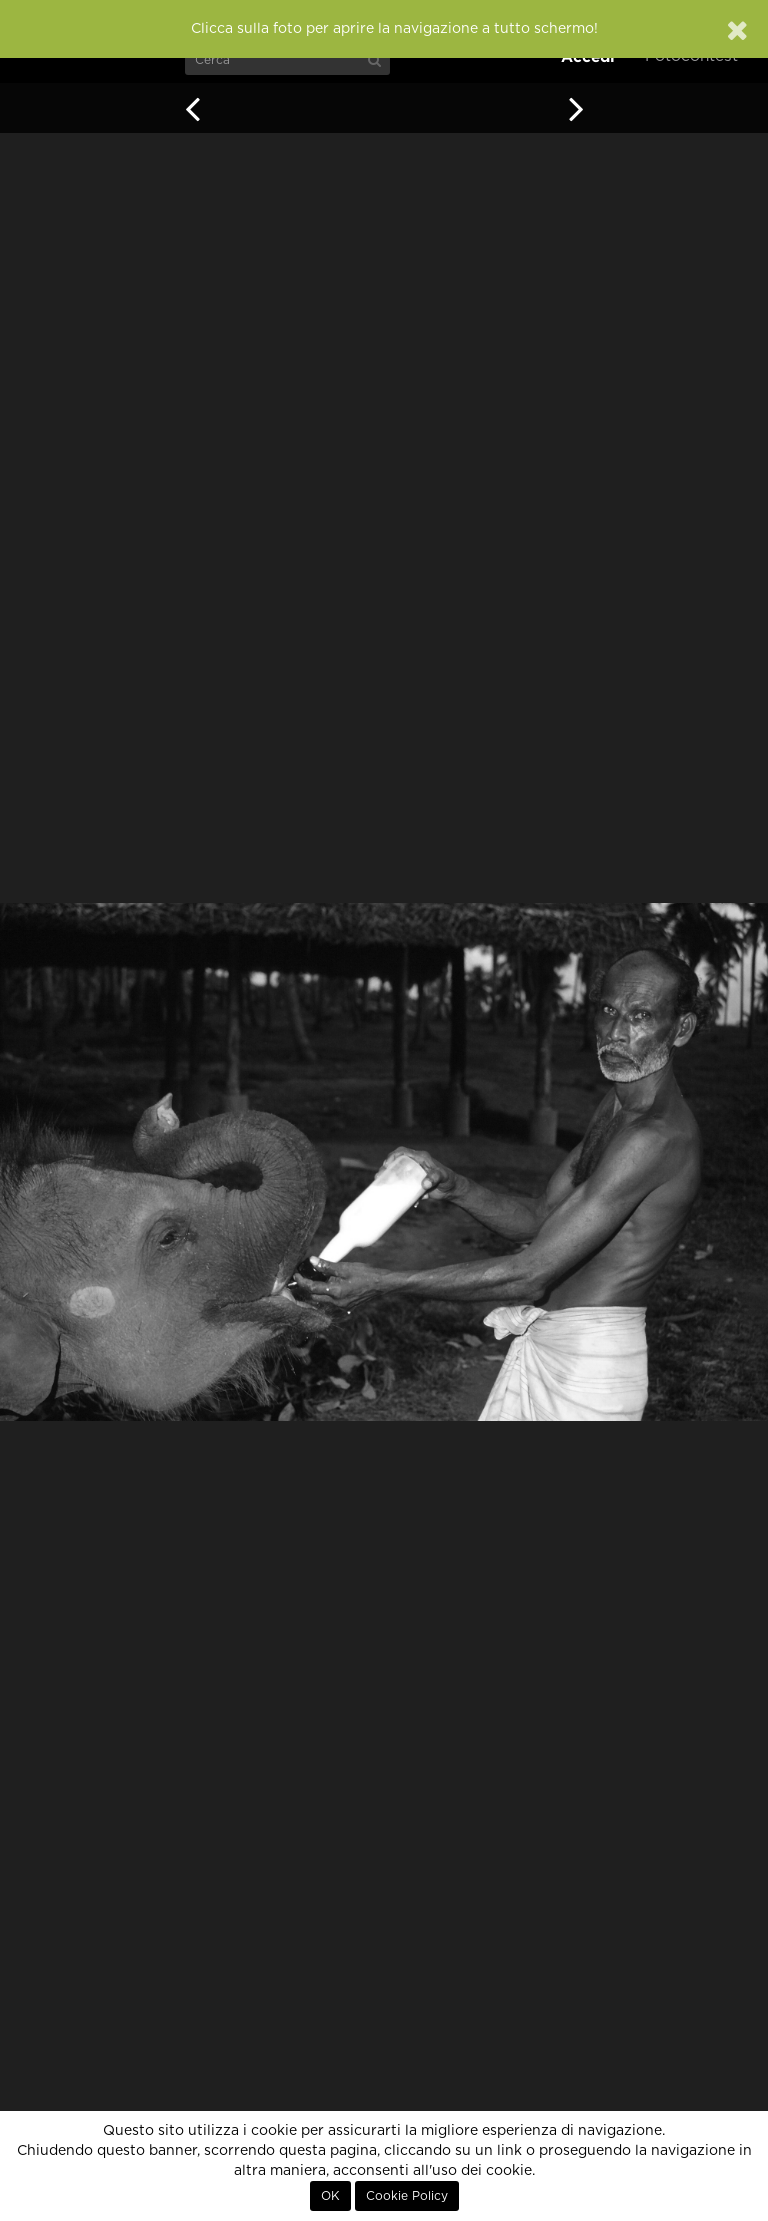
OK (330, 2196)
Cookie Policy (407, 2196)
